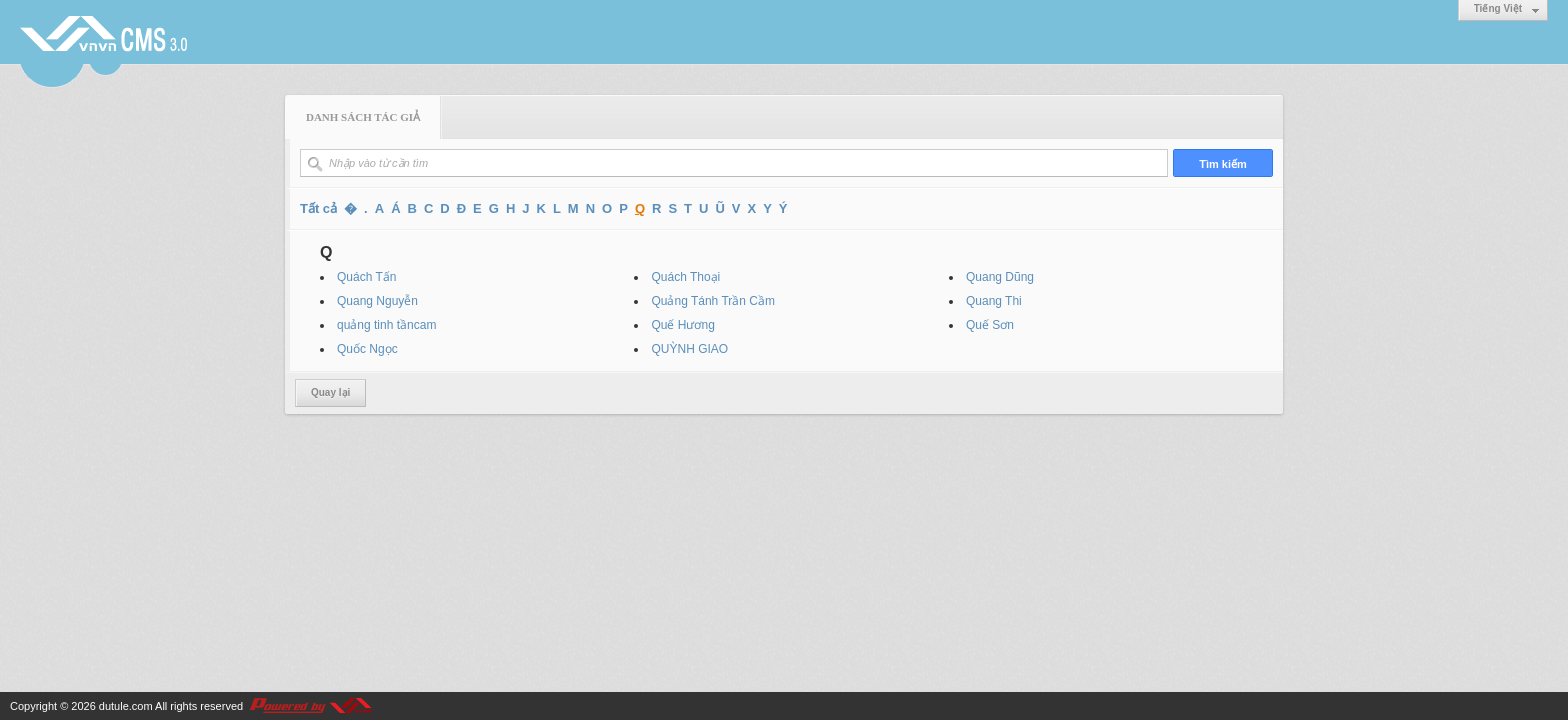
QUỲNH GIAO (689, 349)
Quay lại (330, 392)
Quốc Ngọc (367, 349)
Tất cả (318, 208)
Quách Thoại (685, 277)
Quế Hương (682, 325)
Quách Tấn (366, 277)
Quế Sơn (990, 325)
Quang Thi (994, 301)
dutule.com (126, 706)
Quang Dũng (1000, 277)
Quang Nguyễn (377, 301)
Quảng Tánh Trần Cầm (713, 301)
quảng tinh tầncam (386, 325)
